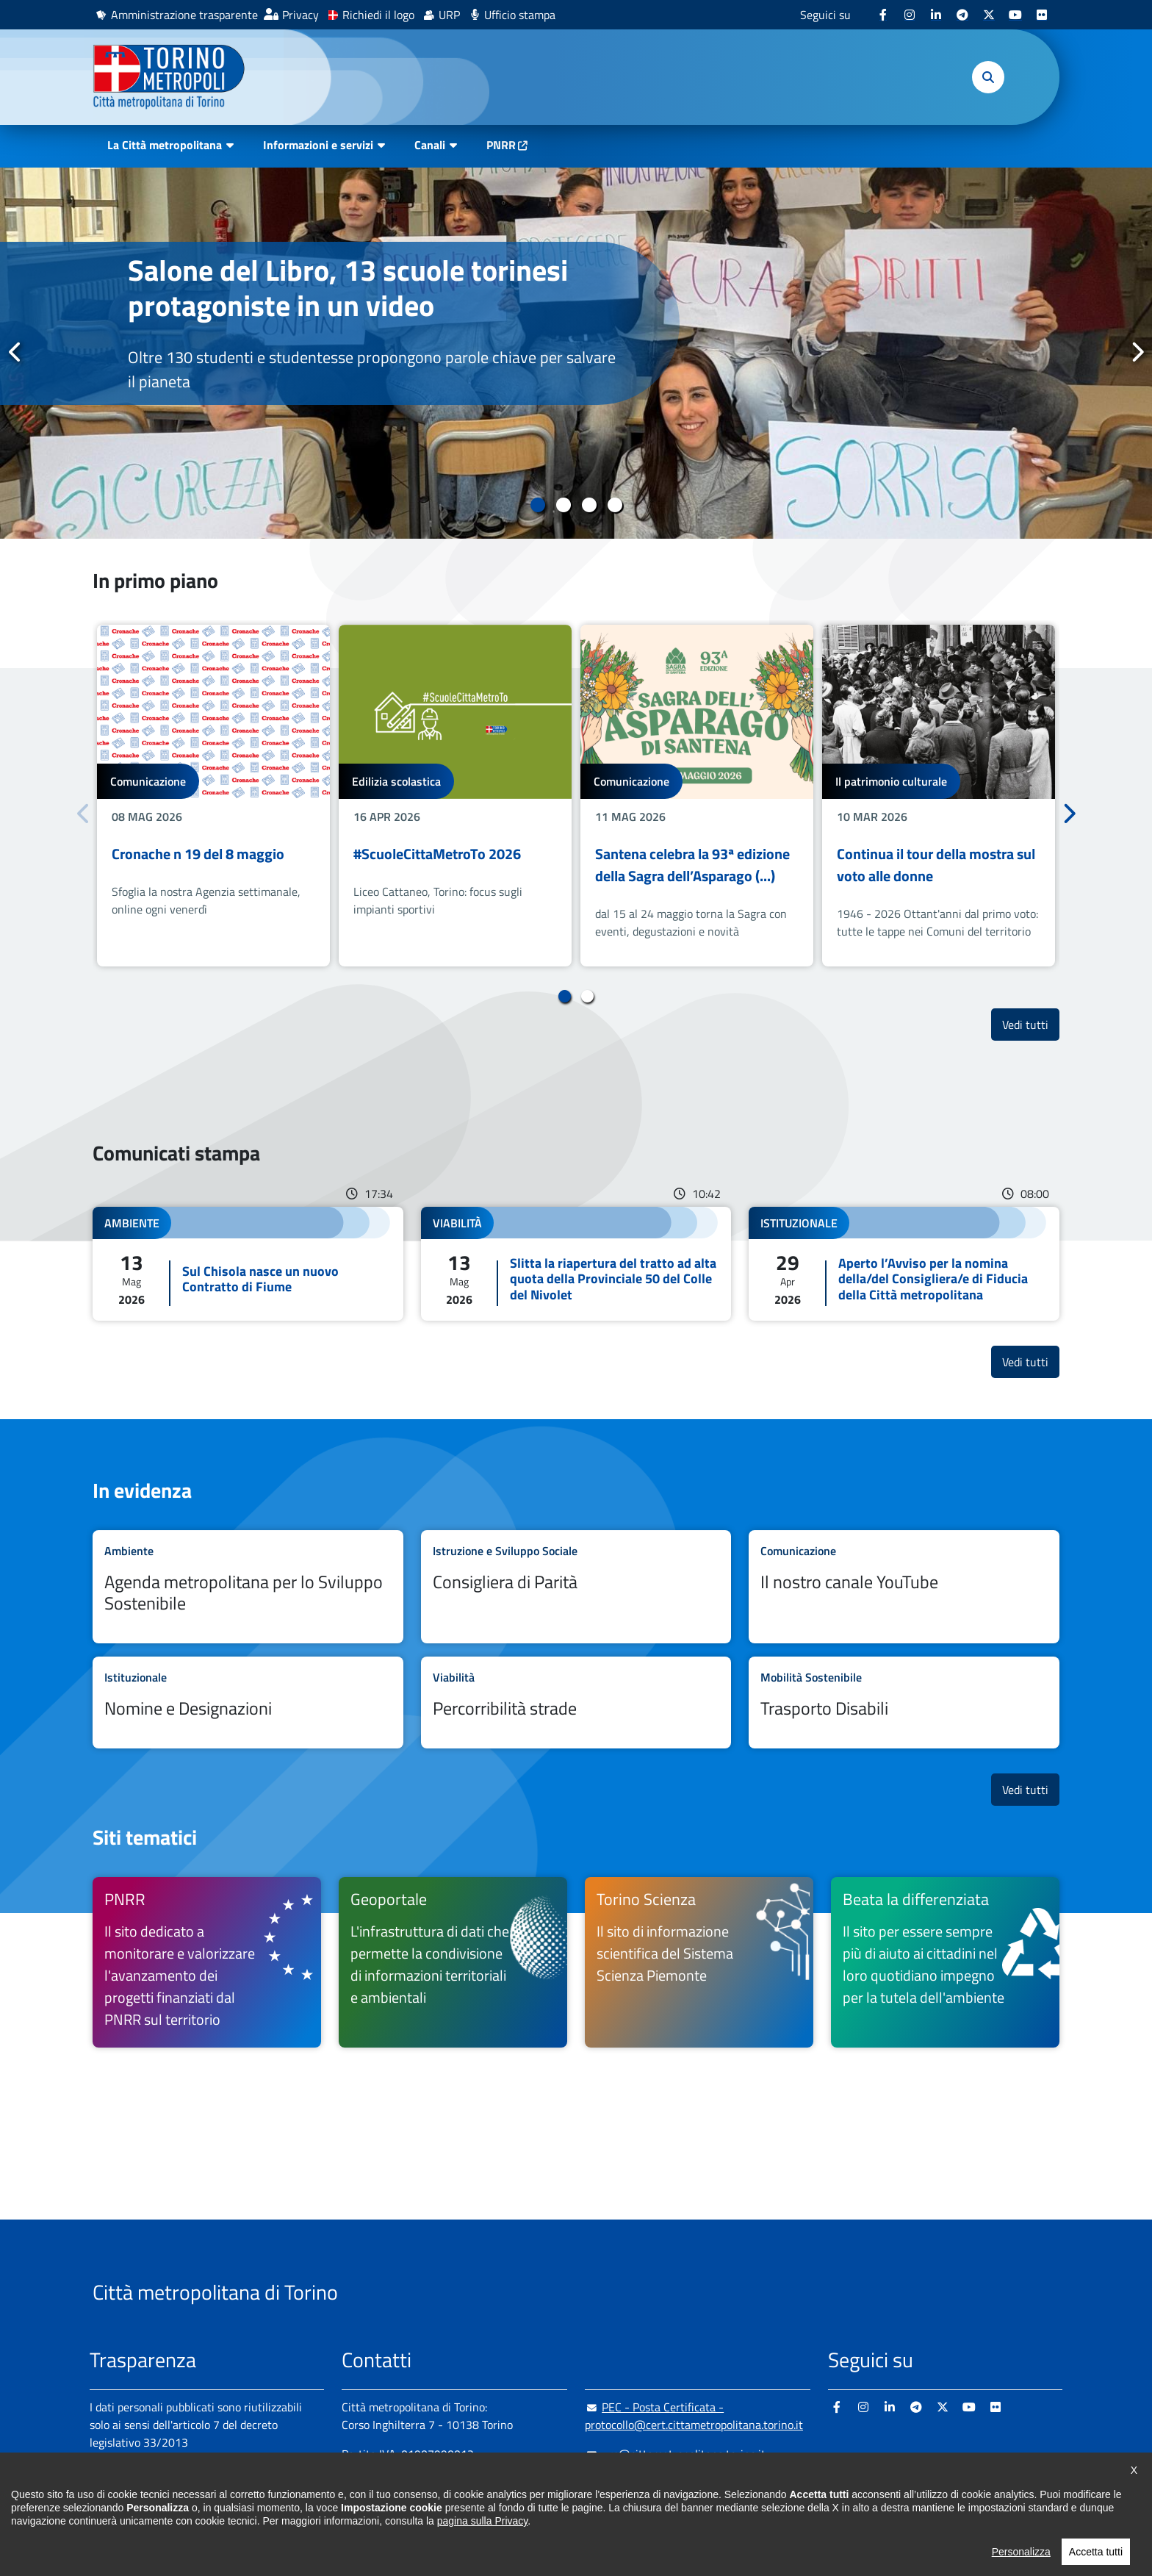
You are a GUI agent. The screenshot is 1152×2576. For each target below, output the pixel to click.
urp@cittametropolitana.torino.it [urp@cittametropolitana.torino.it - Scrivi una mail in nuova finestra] (675, 2454)
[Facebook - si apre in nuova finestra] (883, 15)
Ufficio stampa (519, 15)
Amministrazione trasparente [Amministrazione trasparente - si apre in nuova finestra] (184, 15)
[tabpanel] (576, 353)
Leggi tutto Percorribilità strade (576, 1702)
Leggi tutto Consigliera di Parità (576, 1586)
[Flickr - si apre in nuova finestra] (1042, 15)
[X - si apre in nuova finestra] (989, 15)
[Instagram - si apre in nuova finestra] (909, 15)
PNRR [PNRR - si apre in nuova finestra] (501, 145)
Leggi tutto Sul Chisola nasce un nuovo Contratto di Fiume (248, 1264)
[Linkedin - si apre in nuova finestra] (936, 15)
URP (449, 15)
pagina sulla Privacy (482, 2549)
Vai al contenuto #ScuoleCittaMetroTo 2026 (455, 795)
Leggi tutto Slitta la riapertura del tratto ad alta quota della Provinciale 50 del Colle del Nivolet (576, 1264)
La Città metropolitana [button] (164, 145)
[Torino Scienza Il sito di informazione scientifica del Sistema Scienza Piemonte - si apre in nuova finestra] (699, 1962)
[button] (988, 77)
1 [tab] (537, 505)
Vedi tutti (1030, 1024)
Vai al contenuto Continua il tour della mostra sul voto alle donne (938, 795)
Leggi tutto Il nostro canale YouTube (904, 1586)
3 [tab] (589, 505)
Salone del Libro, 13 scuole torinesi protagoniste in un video (348, 288)
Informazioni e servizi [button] (318, 145)
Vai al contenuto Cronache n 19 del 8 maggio (213, 795)
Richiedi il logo (378, 15)
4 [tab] (614, 505)
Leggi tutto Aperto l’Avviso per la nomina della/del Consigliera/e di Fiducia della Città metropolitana (904, 1264)
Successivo (1136, 352)
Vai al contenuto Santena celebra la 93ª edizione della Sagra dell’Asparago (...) (697, 795)
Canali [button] (429, 145)
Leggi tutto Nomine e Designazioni (248, 1702)
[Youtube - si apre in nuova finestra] (1015, 15)
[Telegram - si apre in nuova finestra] (962, 15)
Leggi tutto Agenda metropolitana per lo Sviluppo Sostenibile (248, 1586)
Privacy (300, 15)
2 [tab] (563, 505)
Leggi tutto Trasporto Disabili (904, 1702)
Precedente (15, 352)
